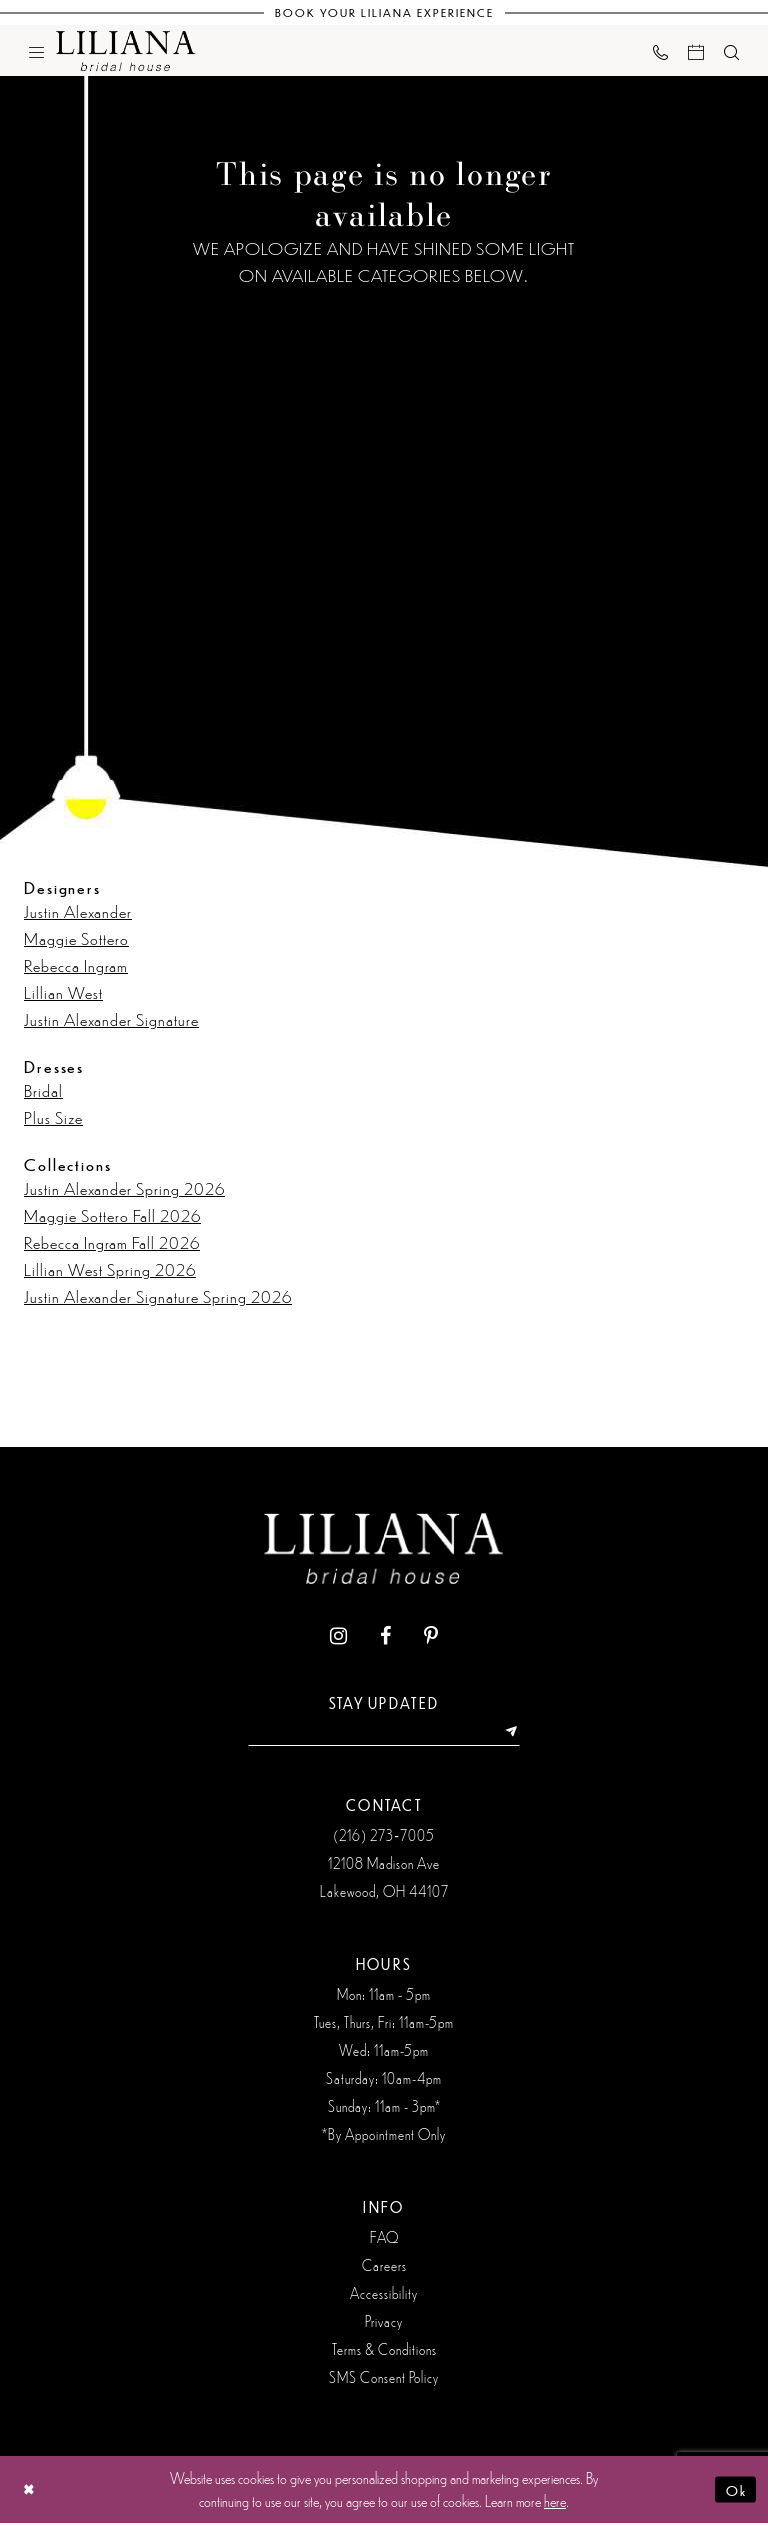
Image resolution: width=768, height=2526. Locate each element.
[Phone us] (660, 50)
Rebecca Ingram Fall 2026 (112, 1242)
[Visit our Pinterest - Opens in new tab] (431, 1636)
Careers (384, 2268)
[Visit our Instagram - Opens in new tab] (338, 1636)
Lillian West (63, 992)
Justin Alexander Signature (111, 1019)
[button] (36, 50)
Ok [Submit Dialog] (734, 2491)
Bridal (43, 1090)
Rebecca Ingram (76, 965)
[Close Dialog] (30, 2492)
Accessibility (384, 2296)
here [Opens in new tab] (555, 2503)
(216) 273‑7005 (384, 1838)
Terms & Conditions (384, 2352)
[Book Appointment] (696, 50)
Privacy (384, 2324)
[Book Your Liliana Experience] (384, 12)
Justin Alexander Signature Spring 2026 (158, 1296)
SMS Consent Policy (384, 2380)
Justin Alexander (78, 911)
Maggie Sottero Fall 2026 (112, 1215)
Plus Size (53, 1117)
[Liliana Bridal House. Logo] (126, 51)
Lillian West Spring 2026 (110, 1269)
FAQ (384, 2240)
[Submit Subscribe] (519, 1734)
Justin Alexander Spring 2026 (124, 1188)
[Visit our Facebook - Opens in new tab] (385, 1636)
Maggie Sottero (76, 938)
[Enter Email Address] (384, 1734)
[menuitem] (36, 50)
